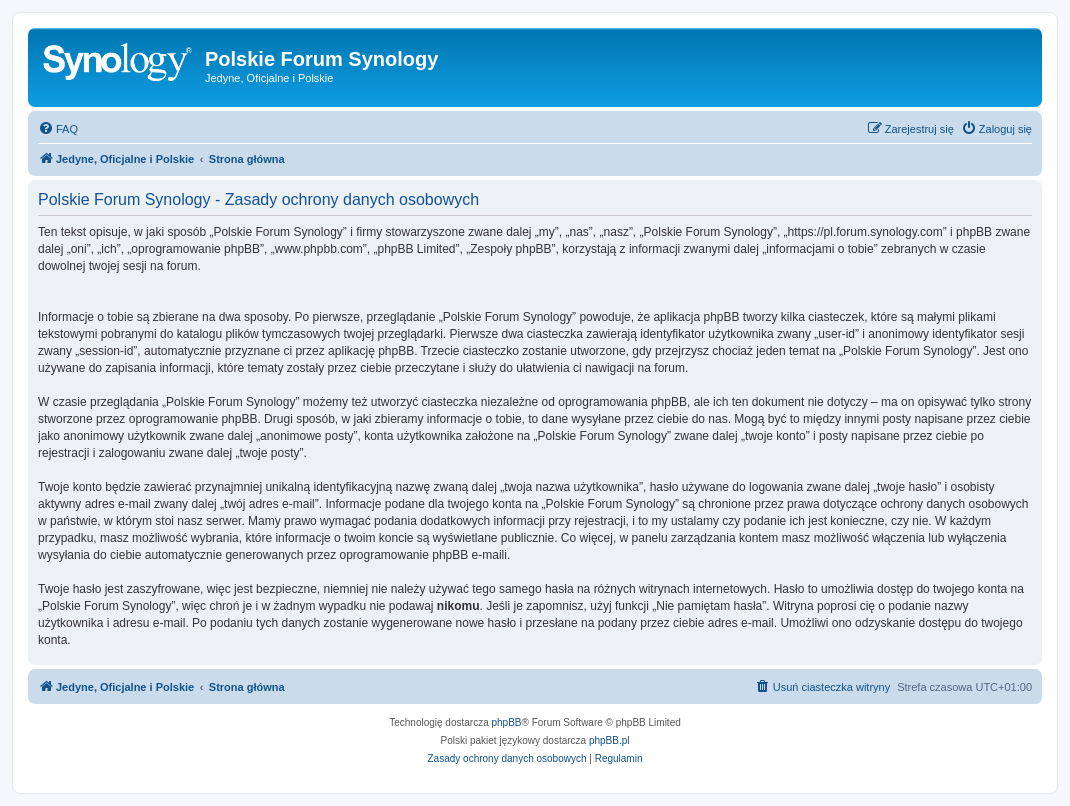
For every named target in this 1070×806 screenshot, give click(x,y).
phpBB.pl (609, 740)
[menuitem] (58, 129)
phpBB (507, 722)
